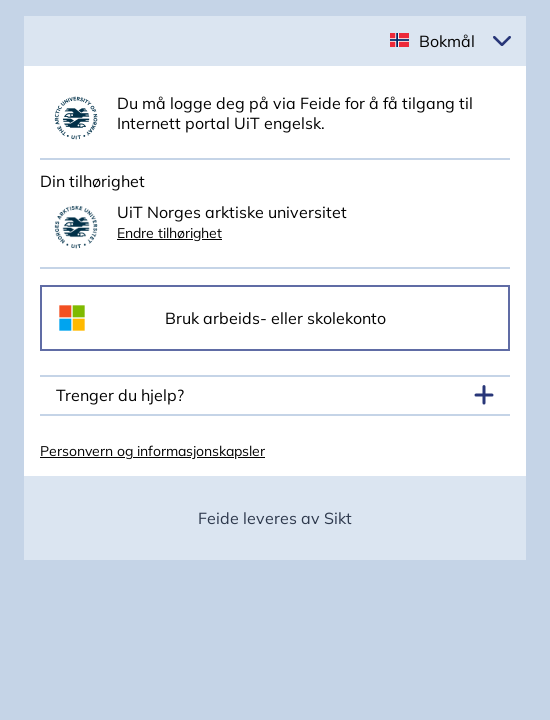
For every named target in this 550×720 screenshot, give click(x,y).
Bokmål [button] (447, 41)
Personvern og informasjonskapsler (152, 451)
